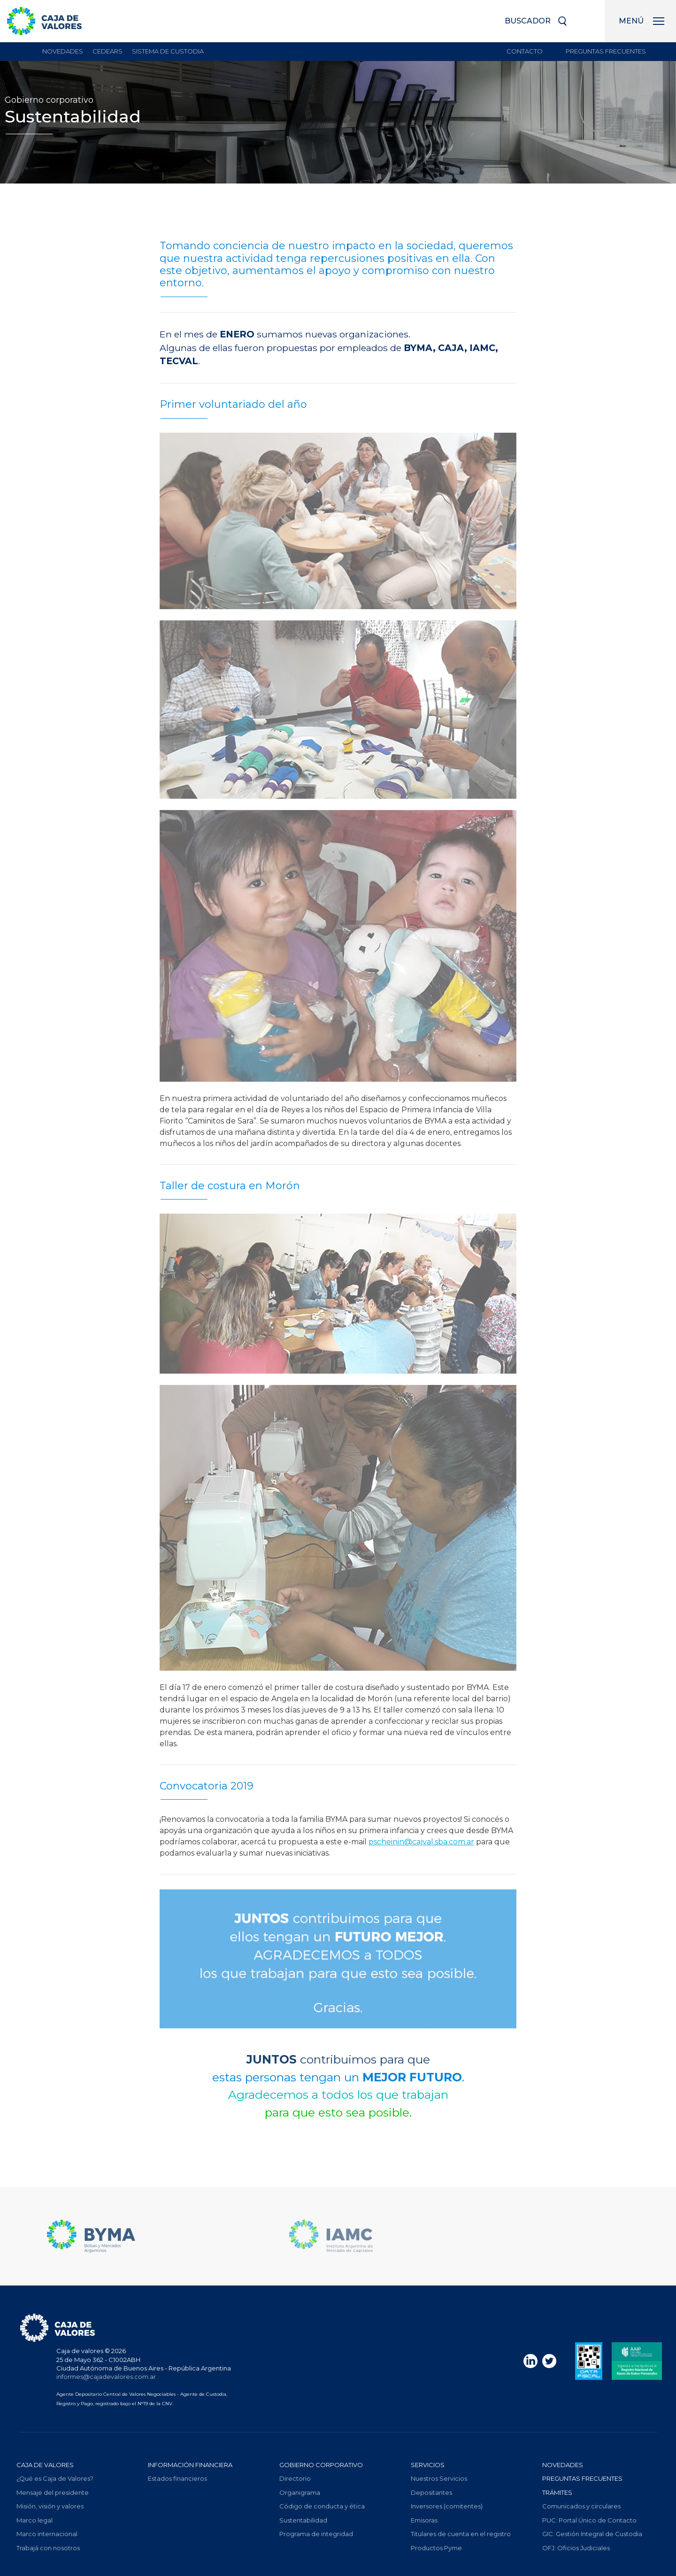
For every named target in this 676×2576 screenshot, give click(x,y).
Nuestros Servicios (439, 2478)
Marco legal (34, 2520)
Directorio (295, 2478)
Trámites (557, 2492)
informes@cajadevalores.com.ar (106, 2376)
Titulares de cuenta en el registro (461, 2534)
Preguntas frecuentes (606, 51)
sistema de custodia (168, 51)
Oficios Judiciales (576, 2548)
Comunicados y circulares (581, 2506)
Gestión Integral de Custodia (592, 2534)
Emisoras (424, 2520)
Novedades (62, 51)
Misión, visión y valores (50, 2506)
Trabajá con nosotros (48, 2548)
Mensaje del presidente (52, 2492)
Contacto (525, 51)
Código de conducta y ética (322, 2506)
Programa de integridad (316, 2534)
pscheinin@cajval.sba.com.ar (421, 1841)
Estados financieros (177, 2478)
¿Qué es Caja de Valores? (54, 2478)
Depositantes (431, 2492)
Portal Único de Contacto (589, 2520)
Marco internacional (46, 2534)
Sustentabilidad (303, 2520)
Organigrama (299, 2492)
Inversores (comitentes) (447, 2506)
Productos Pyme (436, 2548)
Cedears (107, 51)
